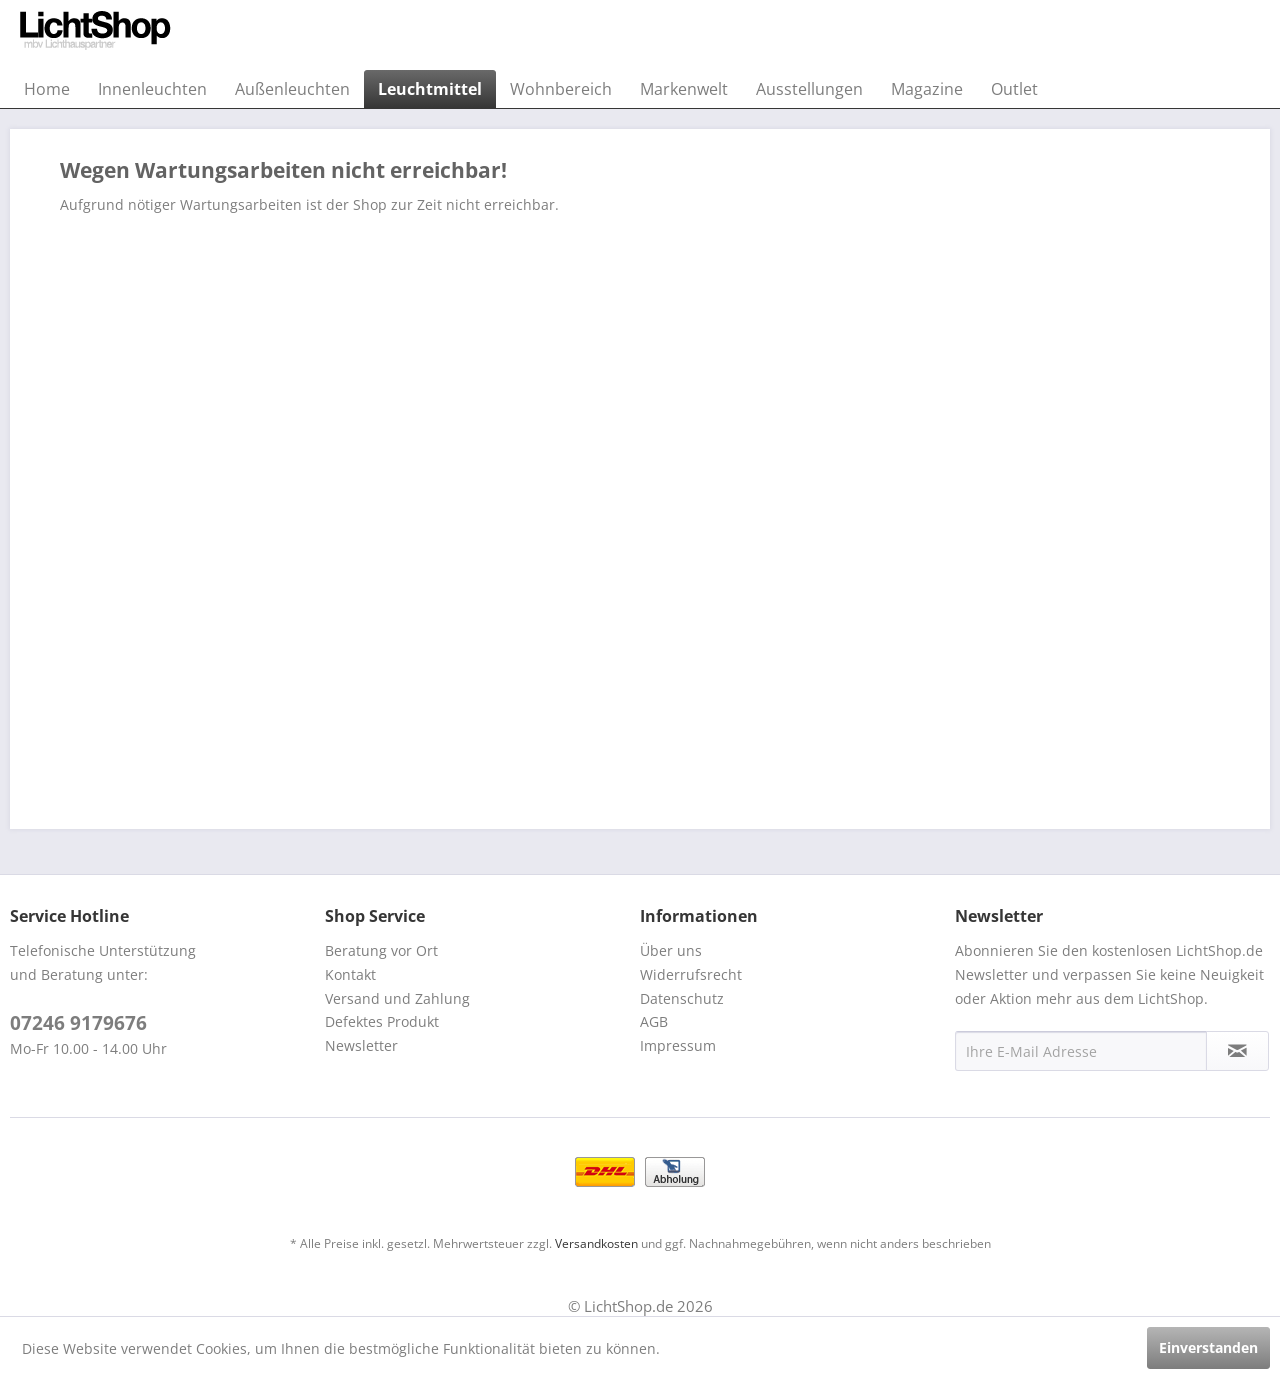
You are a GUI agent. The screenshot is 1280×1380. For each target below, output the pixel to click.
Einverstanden (1208, 1347)
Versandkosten (596, 1243)
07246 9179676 (78, 1023)
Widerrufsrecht (691, 974)
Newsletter (361, 1045)
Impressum (678, 1045)
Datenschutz (682, 998)
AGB (654, 1021)
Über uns (671, 950)
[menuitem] (47, 89)
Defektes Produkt (382, 1021)
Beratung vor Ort (381, 950)
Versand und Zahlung (397, 998)
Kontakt (350, 974)
